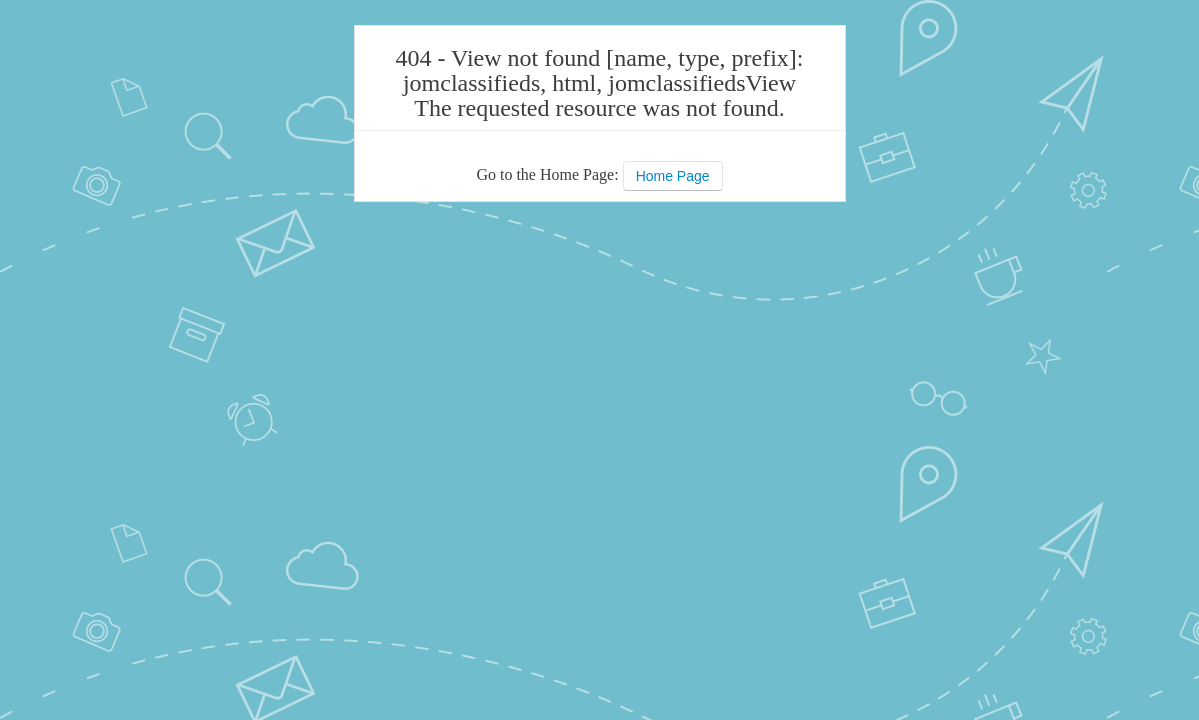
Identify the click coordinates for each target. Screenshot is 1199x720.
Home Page (673, 176)
